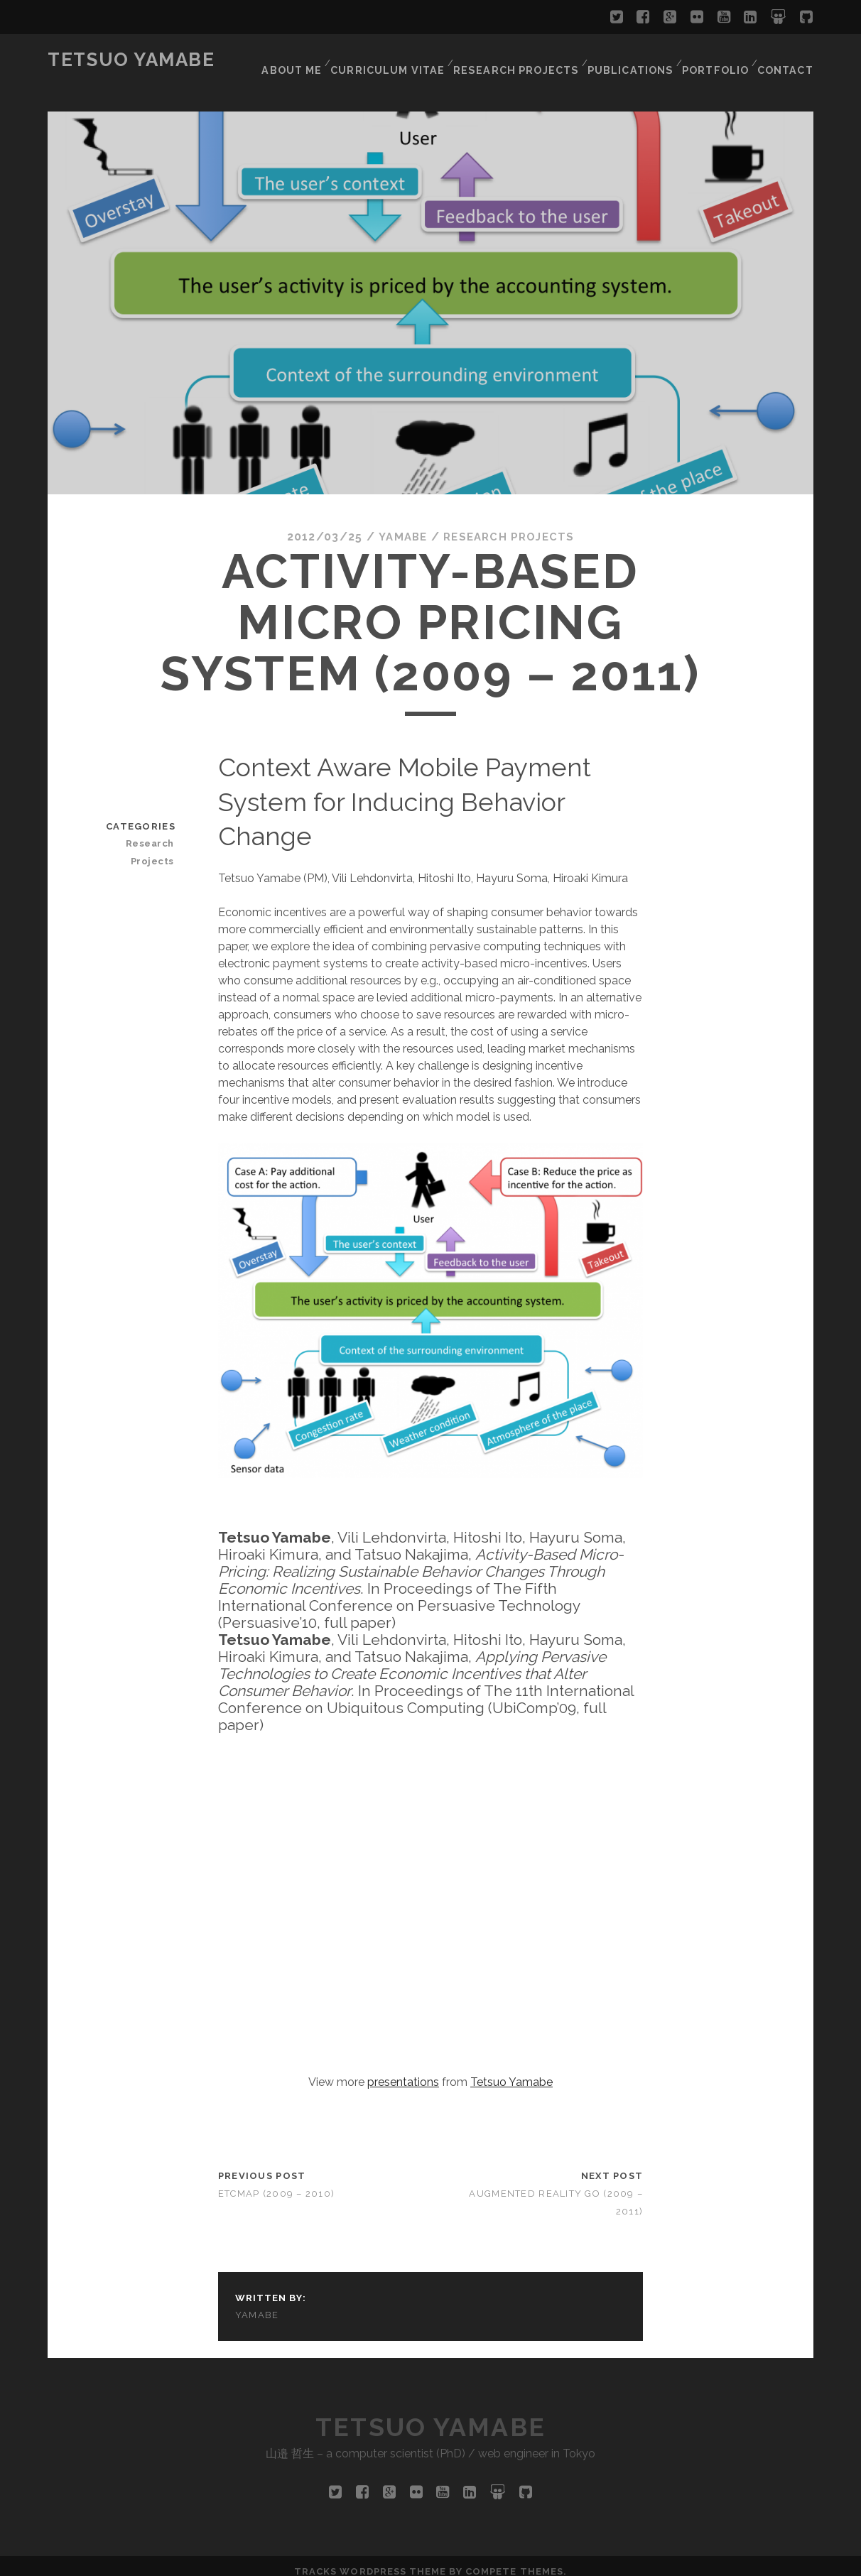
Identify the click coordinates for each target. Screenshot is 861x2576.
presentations (403, 2073)
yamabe (399, 528)
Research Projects (519, 60)
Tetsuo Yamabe (131, 59)
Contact (786, 60)
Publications (630, 60)
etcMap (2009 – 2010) (276, 2185)
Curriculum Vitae (395, 60)
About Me (301, 60)
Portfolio (715, 60)
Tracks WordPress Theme (370, 2560)
